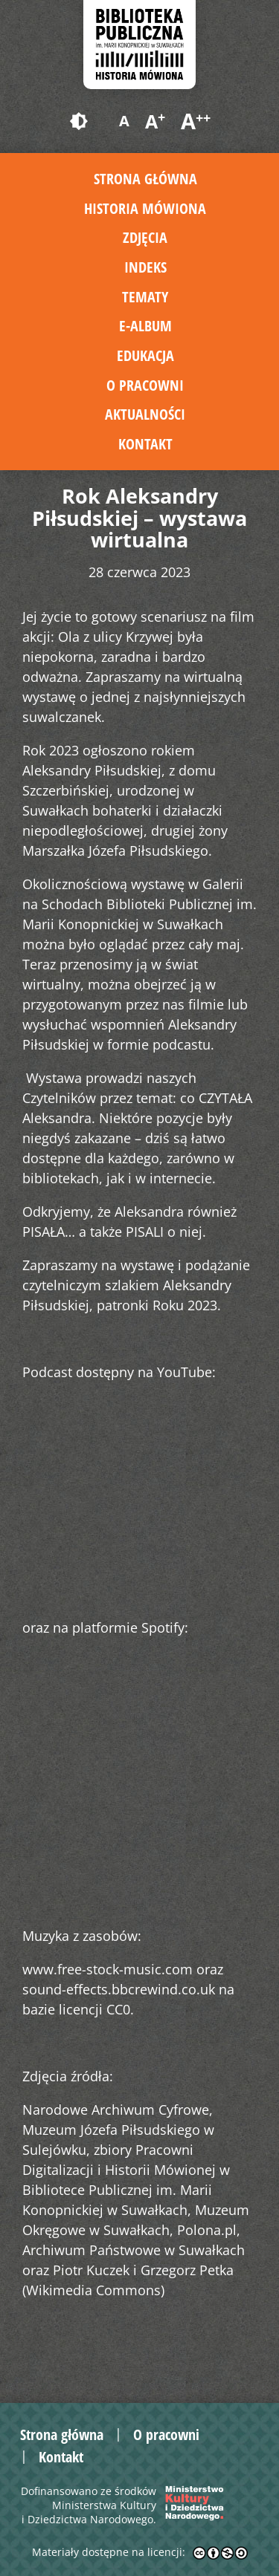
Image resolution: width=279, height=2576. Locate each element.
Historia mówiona (145, 208)
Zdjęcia (145, 237)
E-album (145, 326)
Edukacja (145, 355)
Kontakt (145, 444)
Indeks (145, 267)
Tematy (145, 297)
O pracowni (145, 385)
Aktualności (145, 414)
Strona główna (145, 179)
